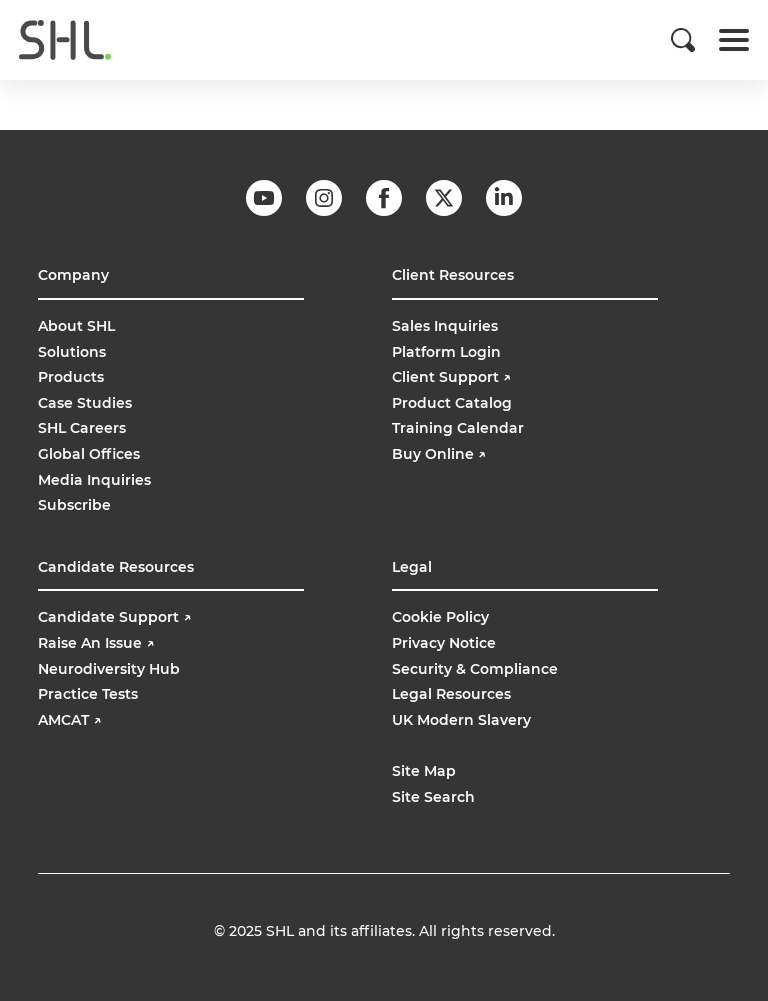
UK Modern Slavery (461, 720)
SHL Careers (82, 428)
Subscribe (74, 505)
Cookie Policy (440, 617)
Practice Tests (88, 694)
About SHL (76, 326)
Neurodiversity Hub (109, 669)
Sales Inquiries (445, 326)
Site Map (424, 771)
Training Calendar (458, 428)
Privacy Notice (444, 643)
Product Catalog (452, 403)
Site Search (433, 797)
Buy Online (441, 454)
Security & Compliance (475, 669)
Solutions (72, 352)
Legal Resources (451, 694)
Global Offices (89, 454)
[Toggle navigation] (734, 40)
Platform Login (446, 352)
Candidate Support (114, 617)
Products (71, 377)
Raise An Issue (96, 643)
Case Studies (85, 403)
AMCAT (69, 720)
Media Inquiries (94, 480)
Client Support (451, 377)
